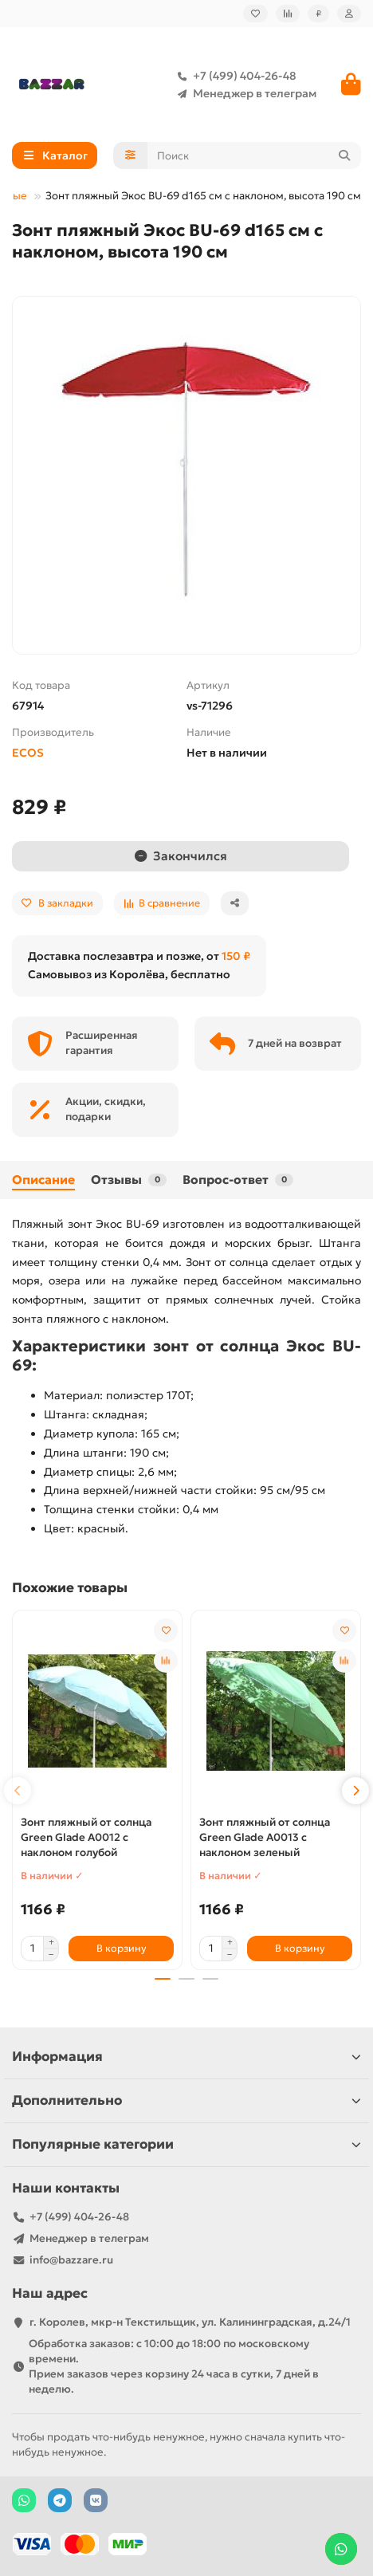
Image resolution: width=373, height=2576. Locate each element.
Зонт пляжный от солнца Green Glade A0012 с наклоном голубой (86, 1837)
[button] (17, 1790)
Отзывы (129, 1179)
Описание (43, 1179)
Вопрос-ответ (238, 1179)
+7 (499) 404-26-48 (233, 76)
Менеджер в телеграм (243, 93)
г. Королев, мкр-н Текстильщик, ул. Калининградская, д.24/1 (190, 2322)
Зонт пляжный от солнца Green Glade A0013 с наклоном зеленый (264, 1837)
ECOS (28, 752)
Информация (186, 2056)
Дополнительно (186, 2100)
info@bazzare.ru (71, 2260)
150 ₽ (236, 956)
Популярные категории (186, 2144)
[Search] (254, 155)
